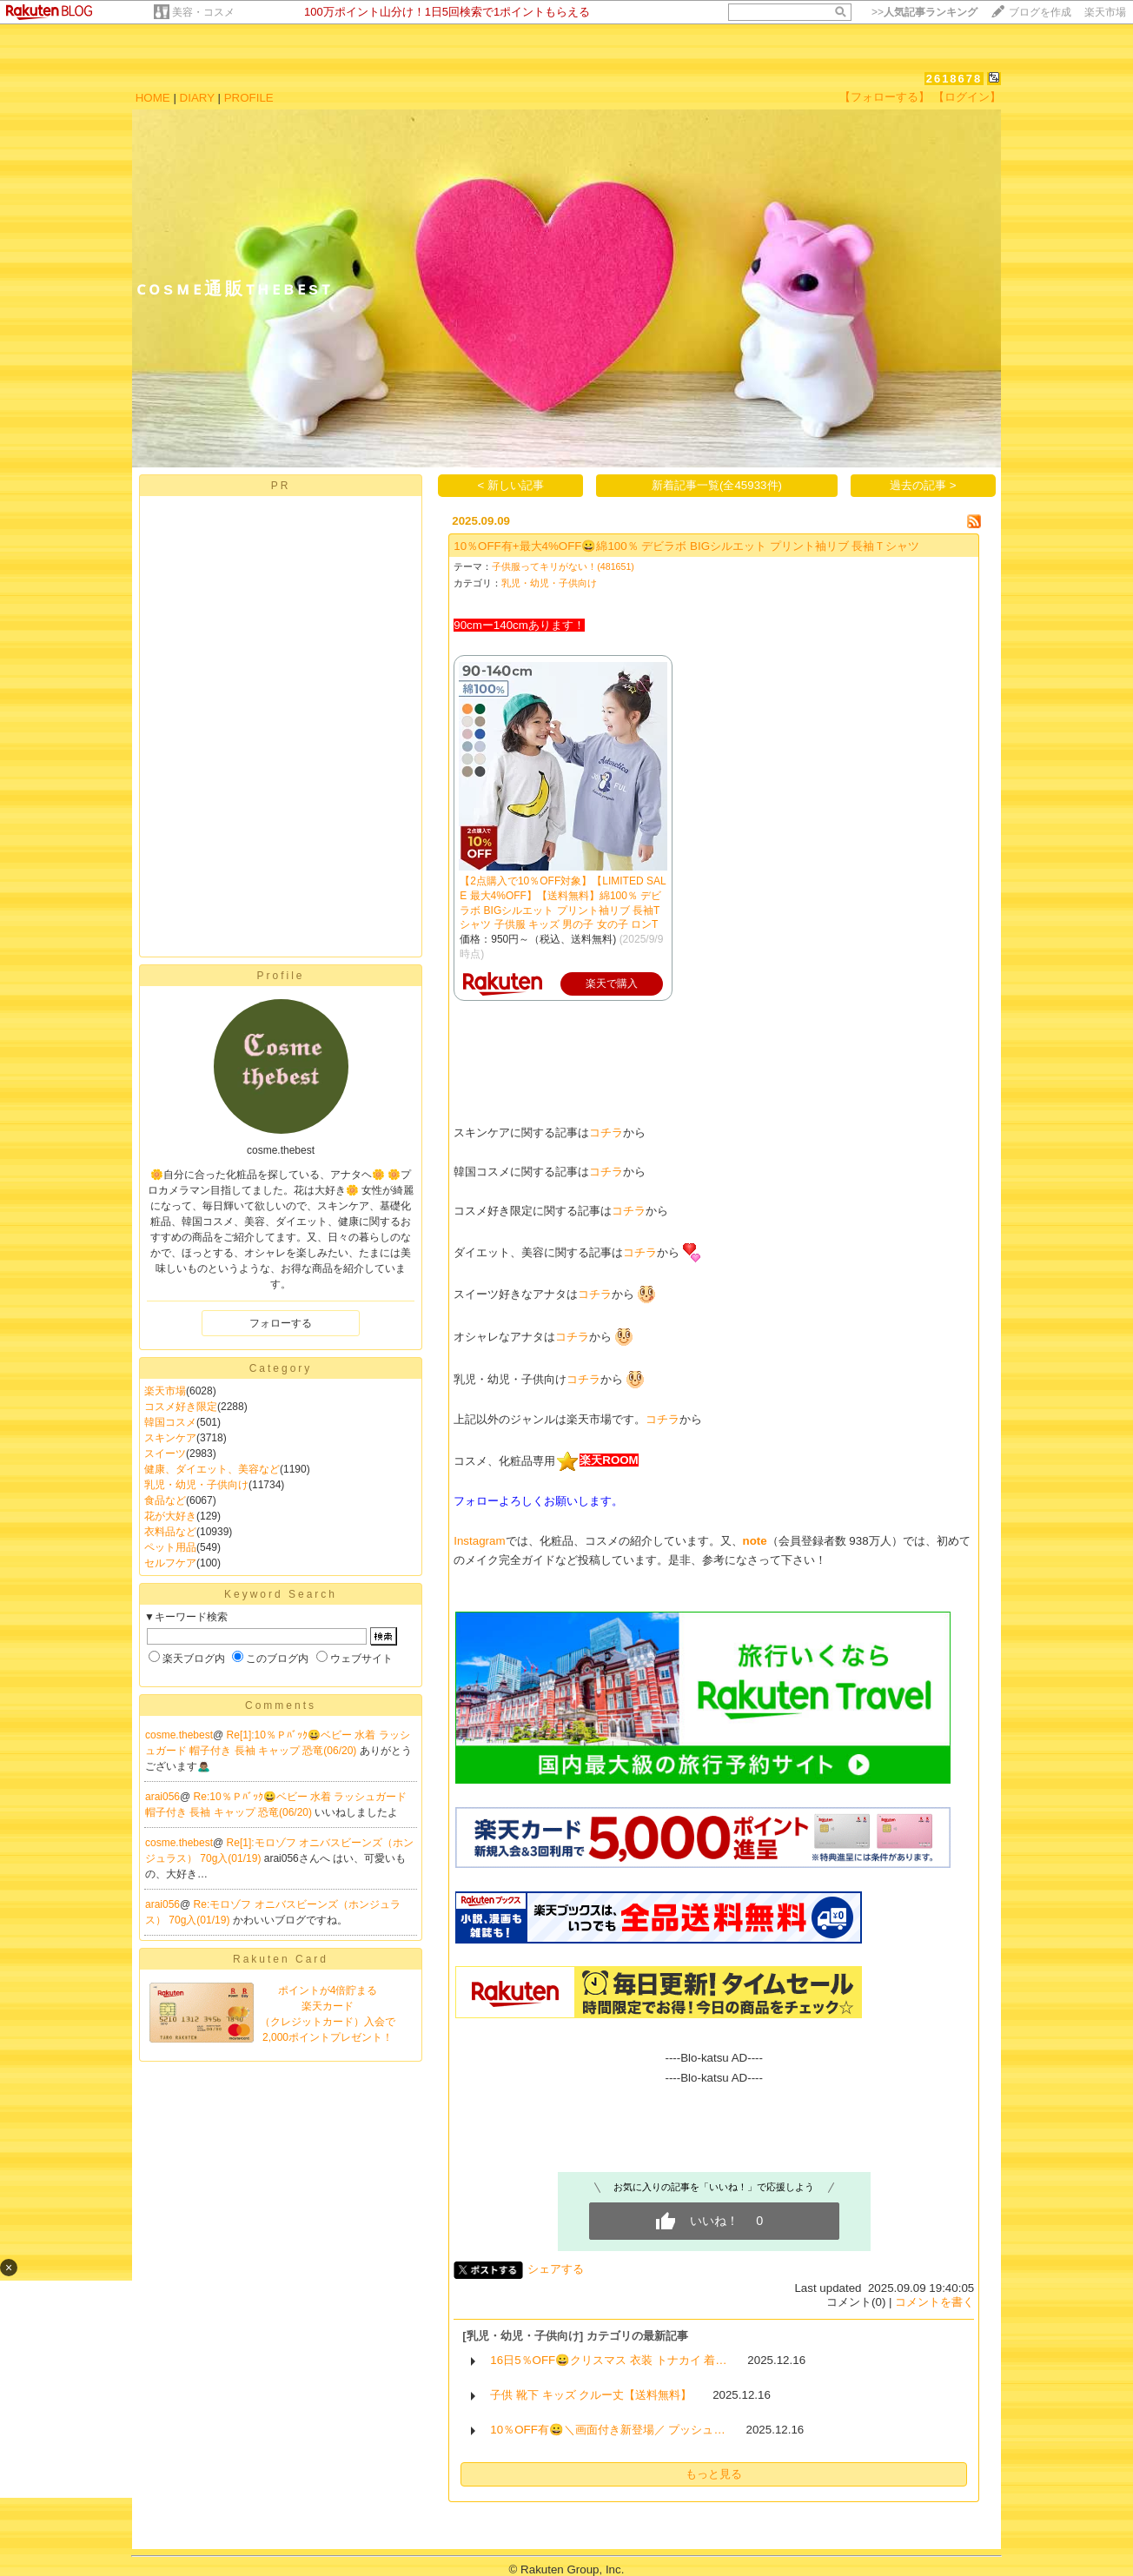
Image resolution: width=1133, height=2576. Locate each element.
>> (924, 12)
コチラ (606, 1132)
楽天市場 (1105, 12)
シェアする (555, 2268)
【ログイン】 (967, 96)
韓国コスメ (170, 1422)
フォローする (280, 1323)
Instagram (479, 1540)
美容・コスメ (203, 12)
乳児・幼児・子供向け (196, 1485)
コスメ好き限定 (180, 1407)
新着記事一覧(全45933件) (717, 485)
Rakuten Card (280, 1959)
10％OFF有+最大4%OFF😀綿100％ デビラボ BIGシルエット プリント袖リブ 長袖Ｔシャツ (686, 546)
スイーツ (165, 1453)
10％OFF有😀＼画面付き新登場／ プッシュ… (608, 2429)
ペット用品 (170, 1547)
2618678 (954, 78)
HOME (153, 97)
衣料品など (170, 1532)
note (755, 1540)
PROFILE (249, 97)
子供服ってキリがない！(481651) (563, 566)
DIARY (197, 97)
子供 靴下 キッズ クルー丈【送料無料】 (591, 2394)
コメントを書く (934, 2301)
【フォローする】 (884, 96)
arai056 (162, 1797)
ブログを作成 (1040, 12)
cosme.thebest (179, 1735)
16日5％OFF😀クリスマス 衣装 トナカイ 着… (608, 2360)
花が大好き (170, 1516)
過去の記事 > (923, 485)
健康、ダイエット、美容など (212, 1469)
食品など (165, 1500)
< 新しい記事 (511, 485)
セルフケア (170, 1563)
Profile (280, 976)
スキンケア (170, 1438)
